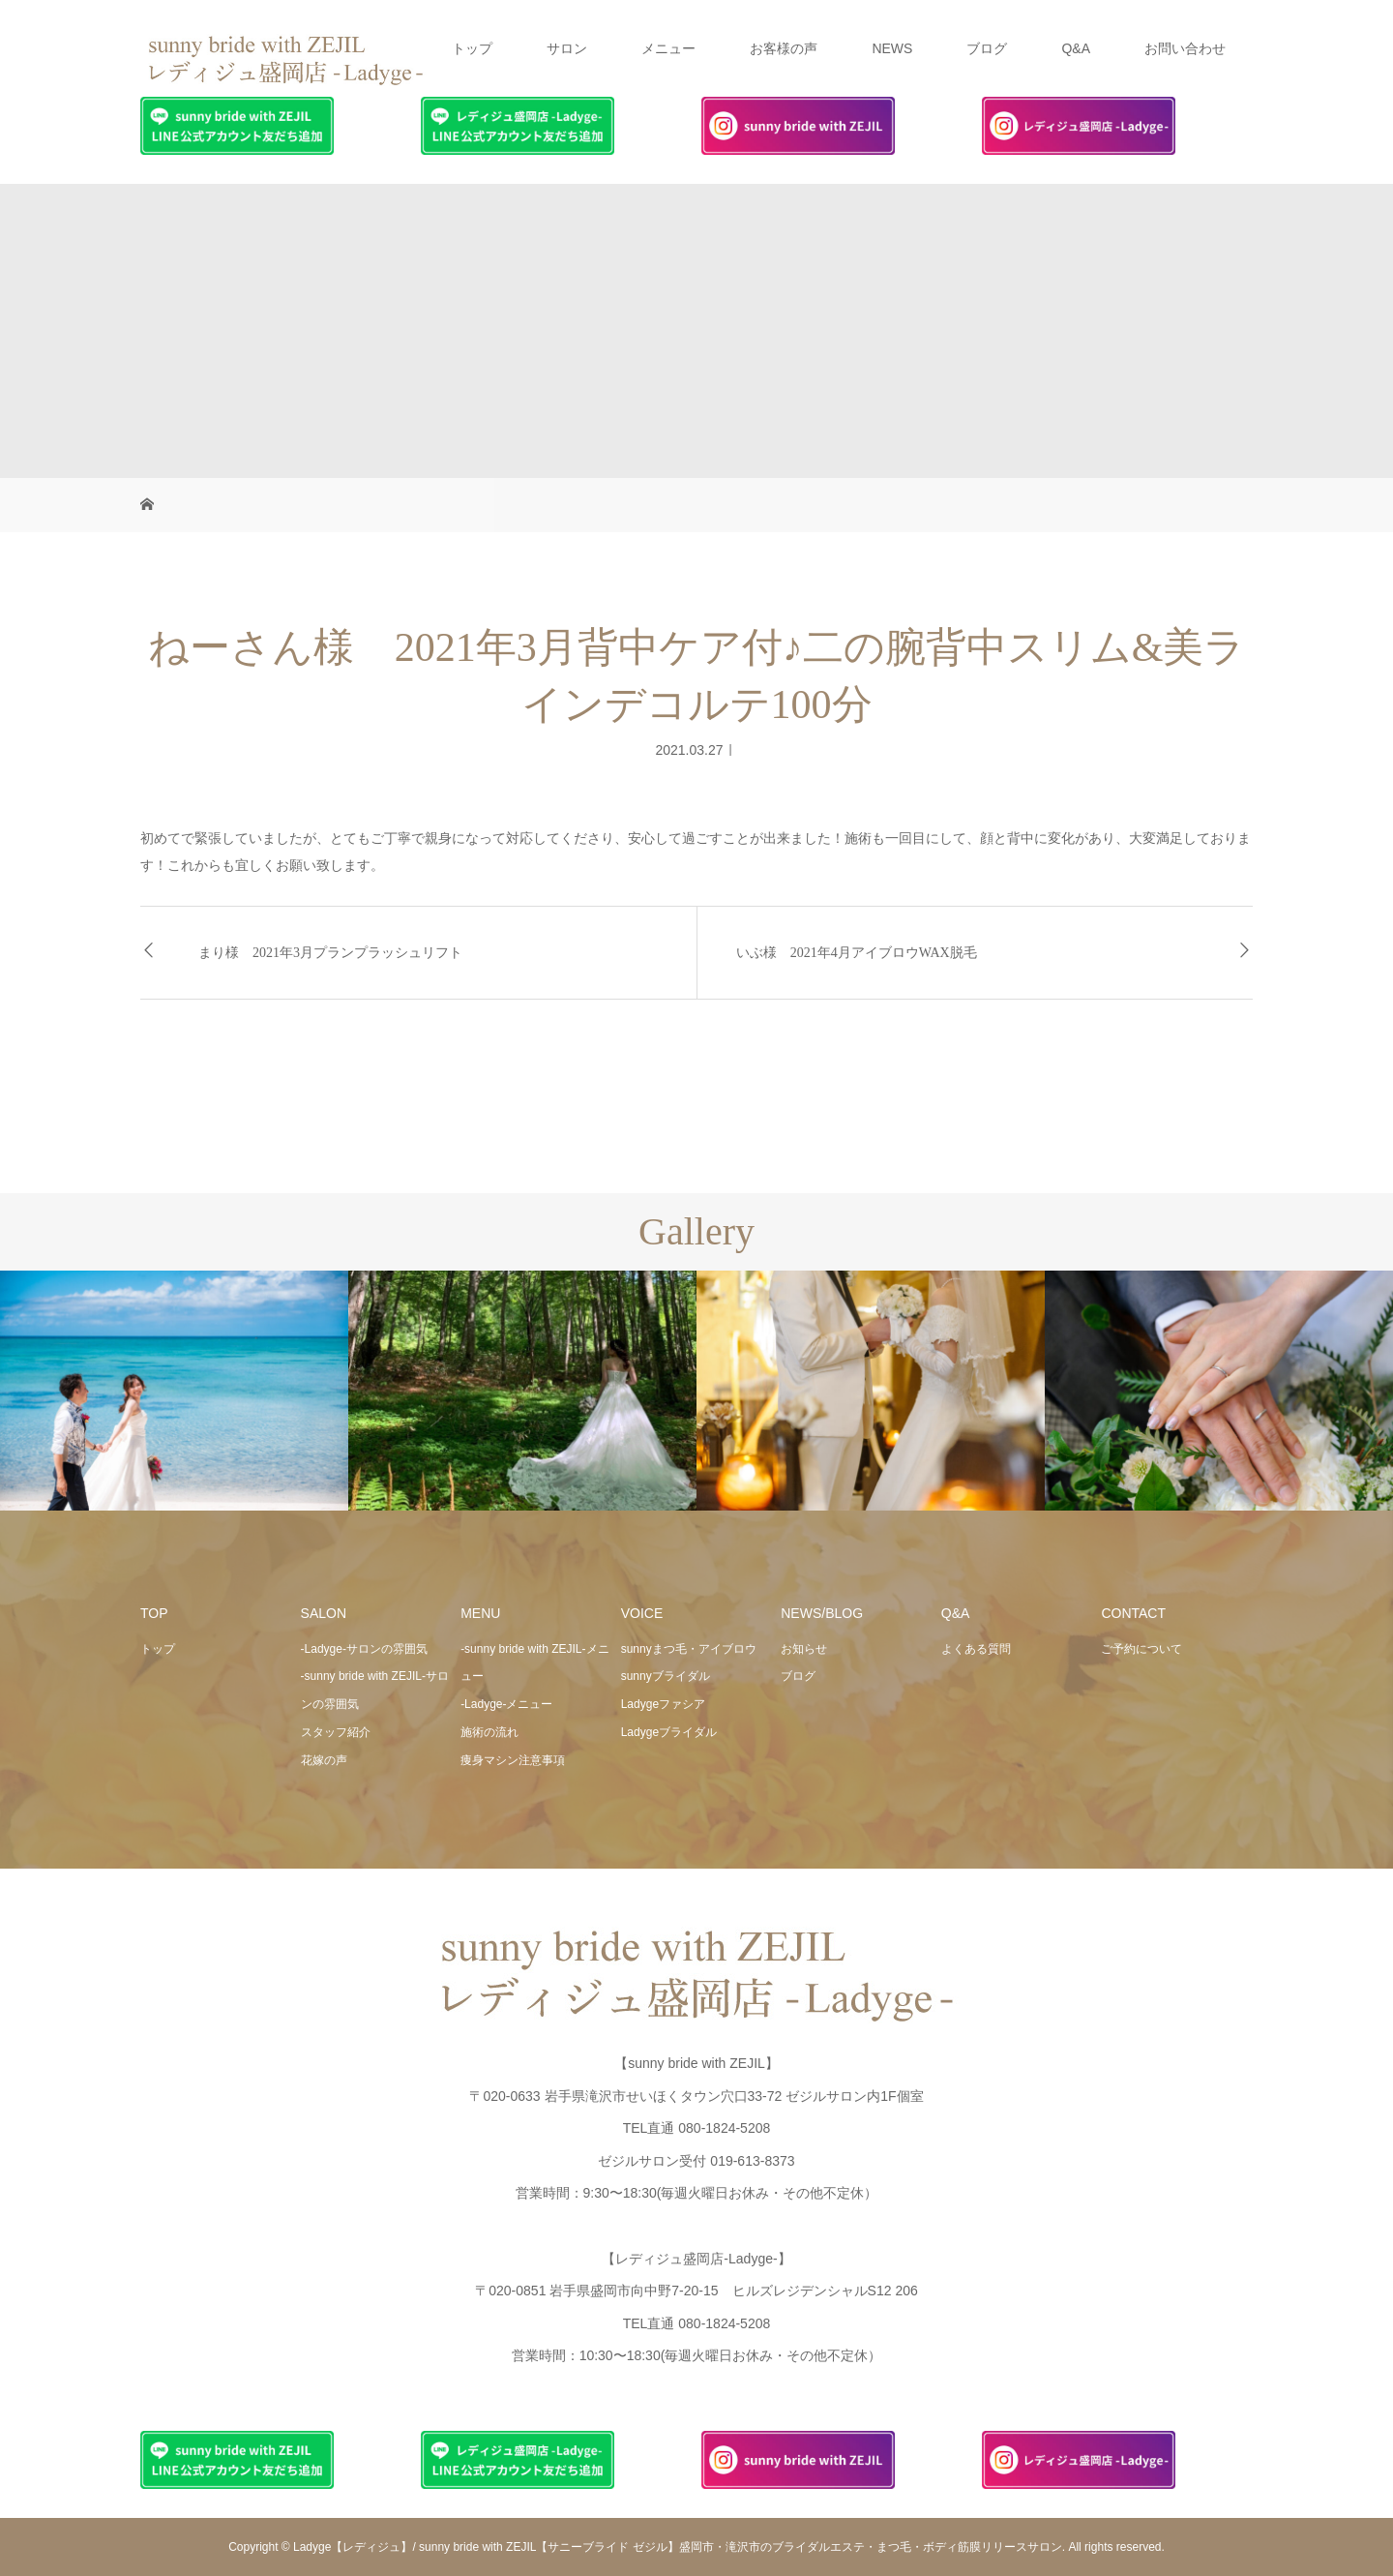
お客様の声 (783, 48)
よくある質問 (976, 1649)
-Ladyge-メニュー (506, 1704)
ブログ (986, 48)
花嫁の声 (324, 1760)
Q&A (1075, 48)
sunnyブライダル (665, 1676)
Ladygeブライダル (669, 1732)
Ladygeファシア (663, 1704)
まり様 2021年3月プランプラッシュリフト (330, 952)
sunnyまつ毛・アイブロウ (688, 1649)
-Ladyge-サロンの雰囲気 (364, 1649)
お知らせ (804, 1649)
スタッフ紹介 (335, 1732)
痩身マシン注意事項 (512, 1760)
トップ (472, 48)
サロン (567, 48)
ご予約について (1141, 1649)
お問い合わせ (1185, 48)
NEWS (892, 48)
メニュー (668, 48)
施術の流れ (489, 1732)
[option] (174, 1391)
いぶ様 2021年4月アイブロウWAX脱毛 (856, 952)
